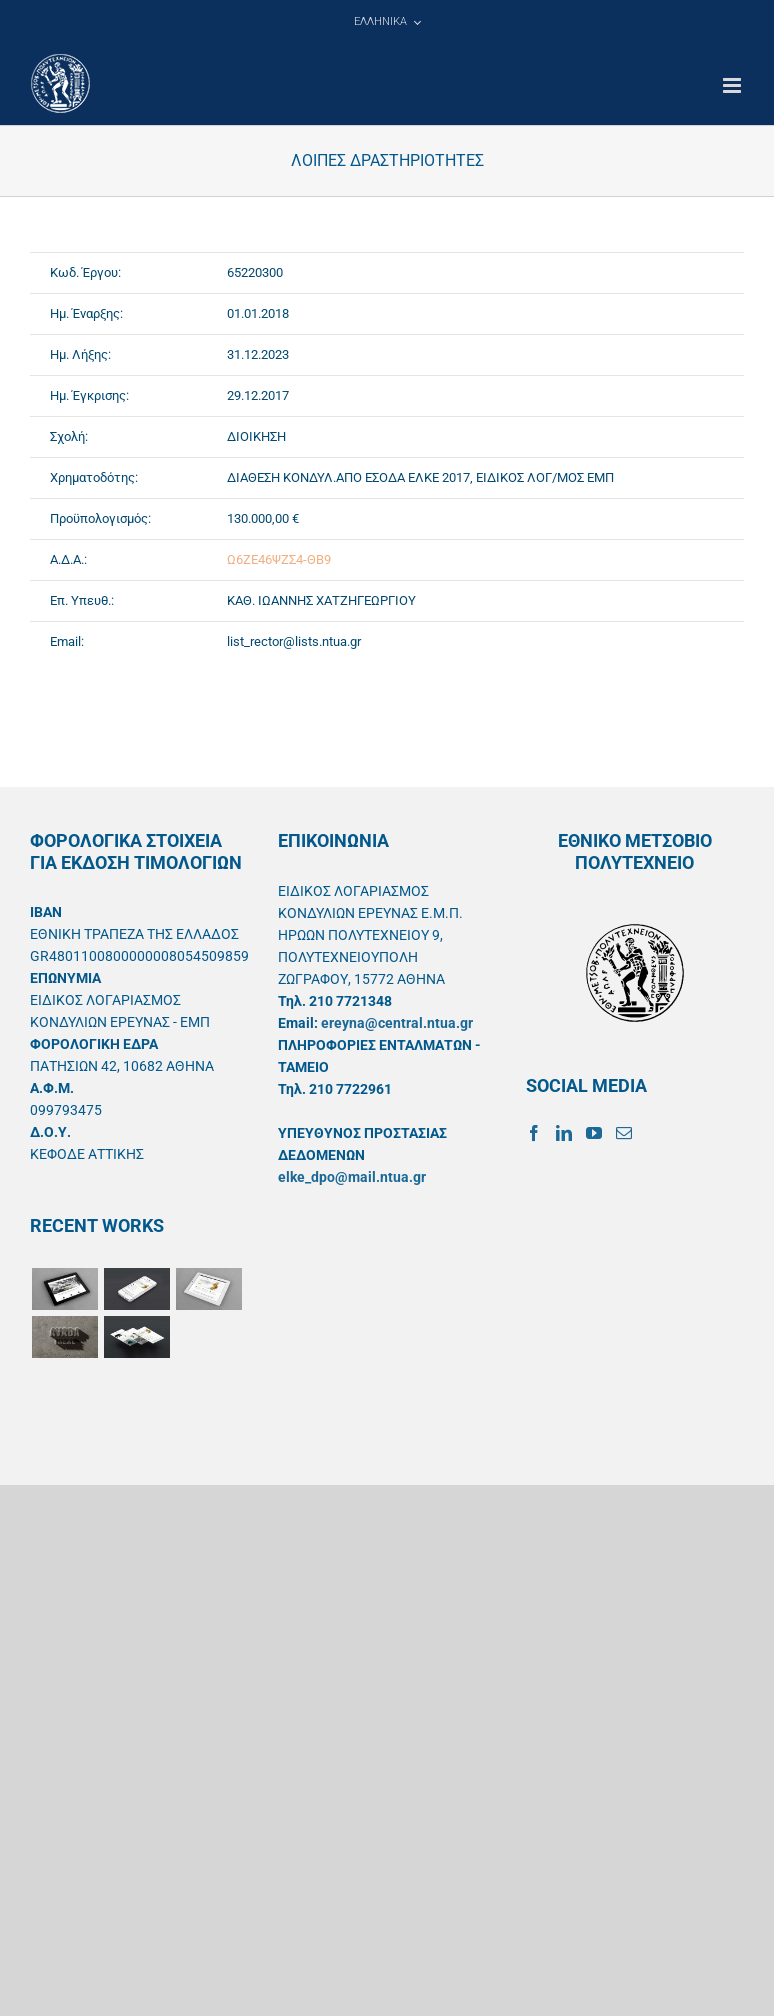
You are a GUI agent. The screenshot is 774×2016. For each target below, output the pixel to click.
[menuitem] (387, 22)
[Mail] (624, 1133)
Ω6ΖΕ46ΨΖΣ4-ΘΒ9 (279, 559)
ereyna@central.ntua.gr (397, 1023)
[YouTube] (594, 1133)
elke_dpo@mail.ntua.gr (352, 1177)
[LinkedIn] (564, 1133)
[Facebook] (534, 1133)
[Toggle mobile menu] (733, 85)
